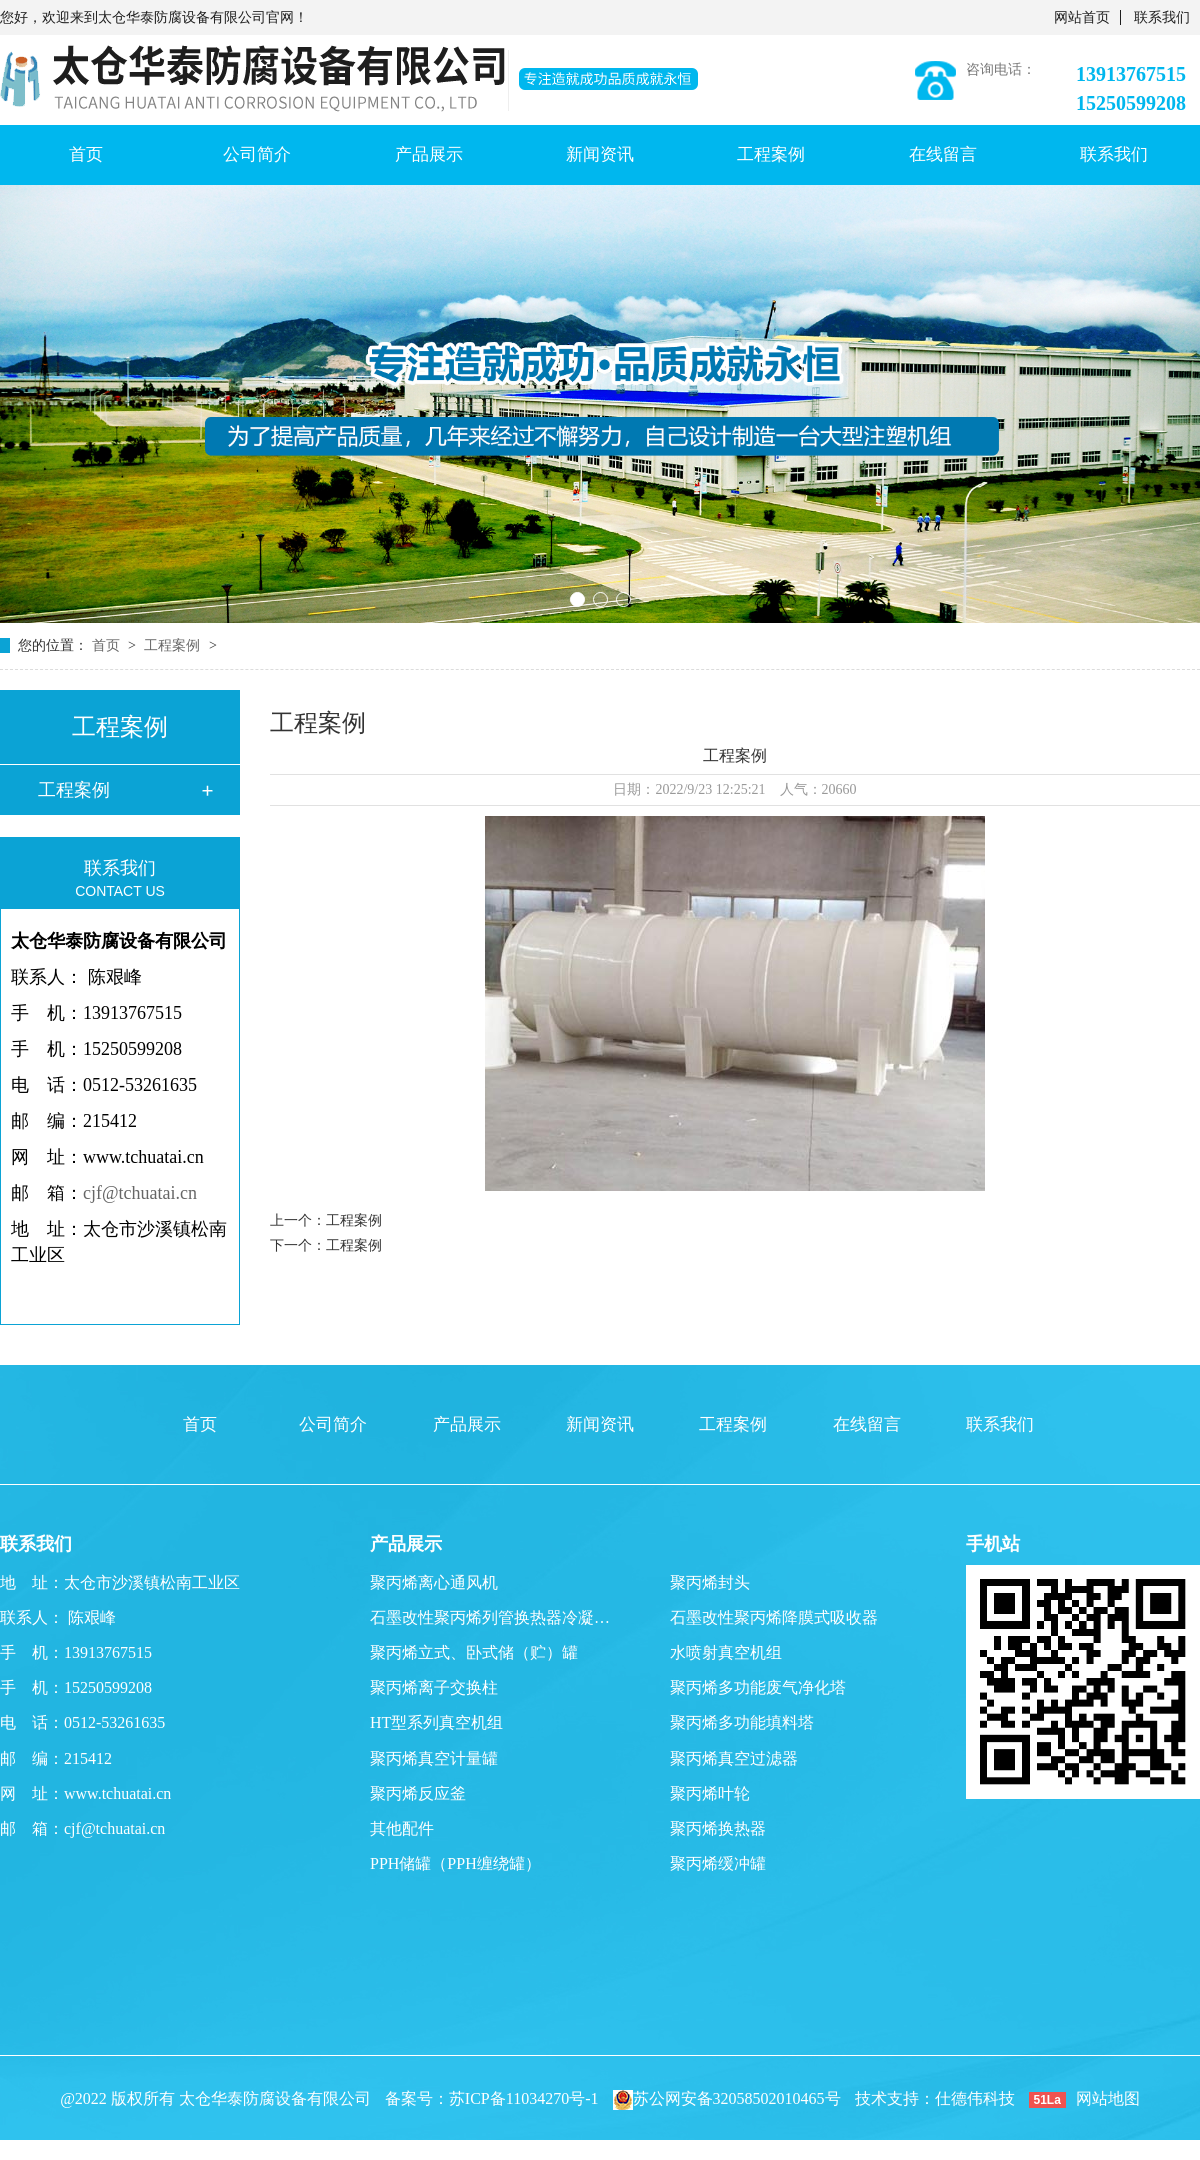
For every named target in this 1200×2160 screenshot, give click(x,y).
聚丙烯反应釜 (418, 1793)
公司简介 (257, 154)
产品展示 (429, 154)
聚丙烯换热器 (718, 1828)
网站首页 (1082, 17)
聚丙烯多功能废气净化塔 (758, 1687)
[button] (577, 599)
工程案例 (771, 154)
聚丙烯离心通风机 (434, 1582)
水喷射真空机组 (726, 1652)
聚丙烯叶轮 (710, 1793)
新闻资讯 (600, 154)
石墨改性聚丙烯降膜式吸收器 (774, 1617)
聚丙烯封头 (710, 1582)
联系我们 (1162, 17)
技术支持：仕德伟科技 (935, 2098)
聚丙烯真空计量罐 (434, 1758)
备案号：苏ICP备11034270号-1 (492, 2098)
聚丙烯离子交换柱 (434, 1687)
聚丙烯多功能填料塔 (742, 1722)
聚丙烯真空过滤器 (734, 1758)
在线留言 (943, 154)
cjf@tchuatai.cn (140, 1193)
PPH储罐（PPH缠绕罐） (455, 1863)
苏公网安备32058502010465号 (727, 2098)
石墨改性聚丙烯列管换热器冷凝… (490, 1617)
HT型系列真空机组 (436, 1722)
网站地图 (1108, 2098)
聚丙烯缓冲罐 (718, 1863)
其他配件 (402, 1828)
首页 (86, 154)
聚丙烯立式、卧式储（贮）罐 (474, 1652)
